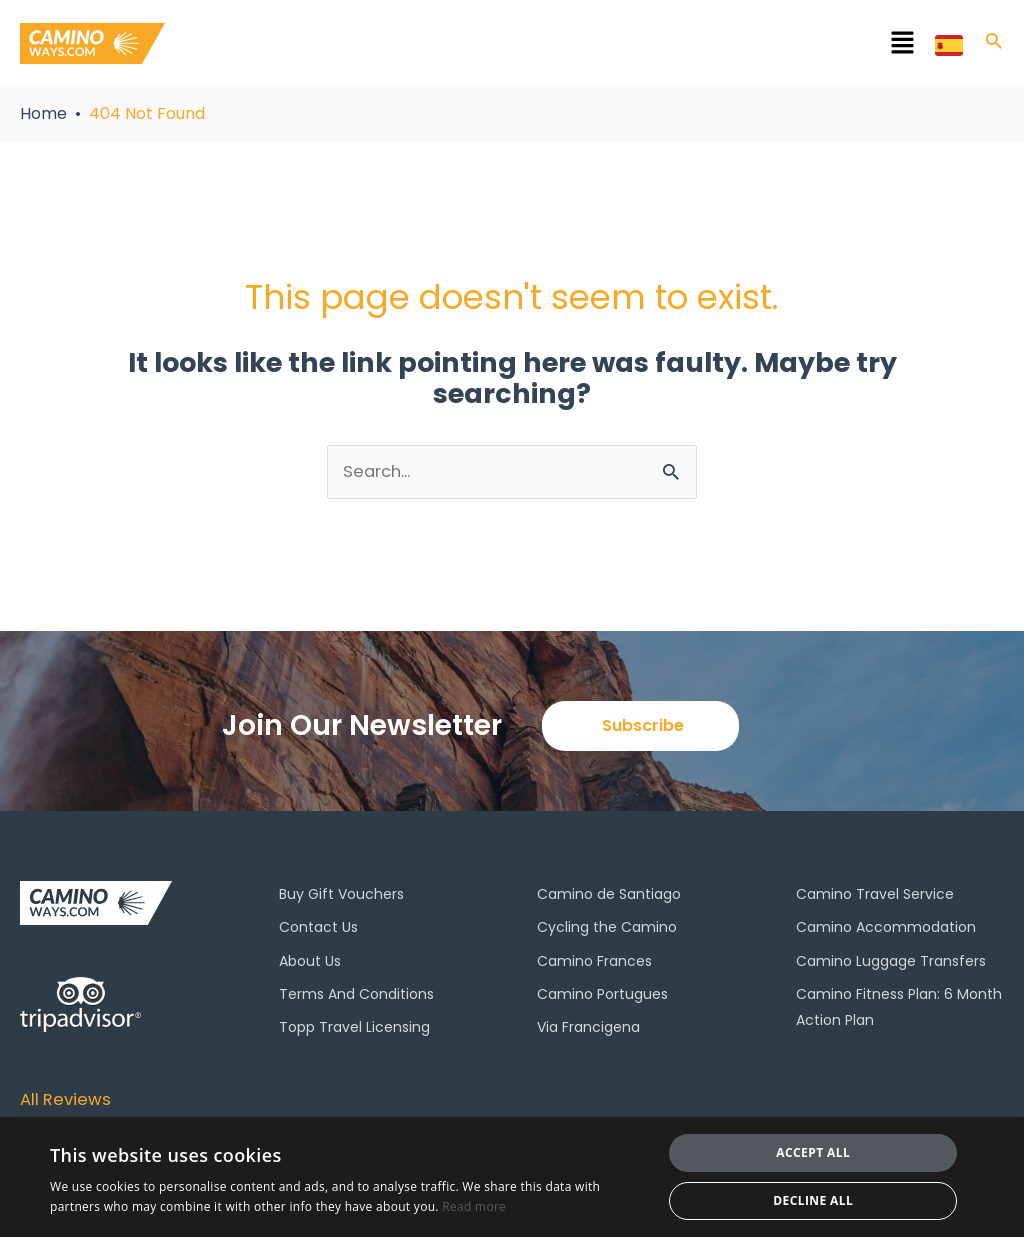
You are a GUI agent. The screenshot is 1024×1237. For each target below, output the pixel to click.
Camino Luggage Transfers (891, 963)
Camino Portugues (602, 996)
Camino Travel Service (875, 897)
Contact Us (318, 930)
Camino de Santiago (609, 897)
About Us (310, 963)
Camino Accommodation (886, 930)
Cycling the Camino (607, 930)
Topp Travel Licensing (354, 1029)
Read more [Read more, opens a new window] (474, 1206)
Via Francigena (588, 1029)
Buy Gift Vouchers (341, 897)
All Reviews (68, 1099)
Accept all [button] (813, 1152)
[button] (579, 47)
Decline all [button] (813, 1200)
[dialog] (512, 1177)
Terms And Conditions (356, 996)
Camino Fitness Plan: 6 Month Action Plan (899, 1009)
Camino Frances (594, 963)
